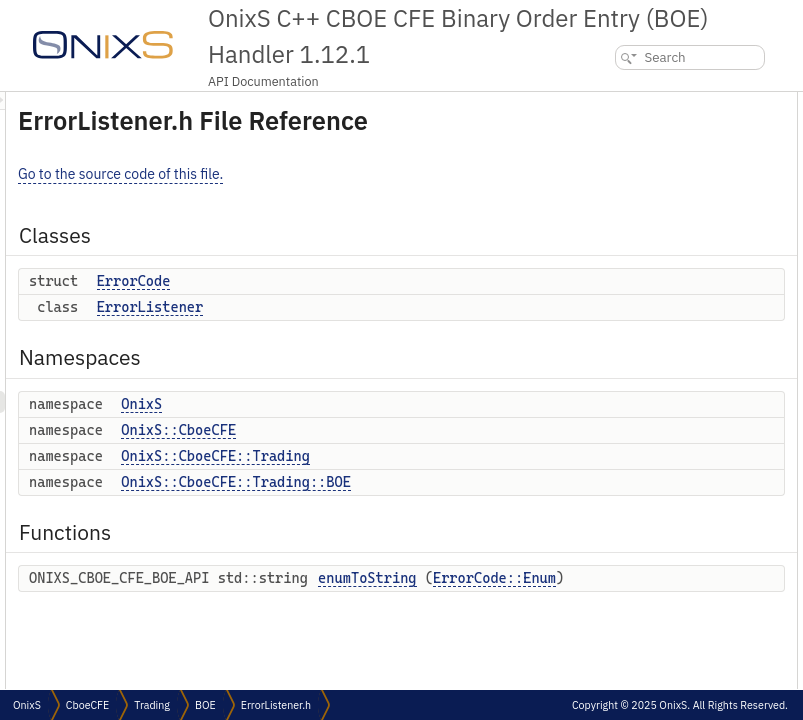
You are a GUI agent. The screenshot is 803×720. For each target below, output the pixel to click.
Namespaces (616, 168)
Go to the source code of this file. (370, 202)
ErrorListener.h (276, 705)
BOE (205, 705)
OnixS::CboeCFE (428, 458)
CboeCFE (87, 705)
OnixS (391, 432)
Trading (152, 705)
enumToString (635, 300)
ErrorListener (400, 335)
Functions (607, 278)
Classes (601, 102)
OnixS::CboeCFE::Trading (465, 484)
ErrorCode (384, 309)
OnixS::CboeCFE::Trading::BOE (486, 510)
